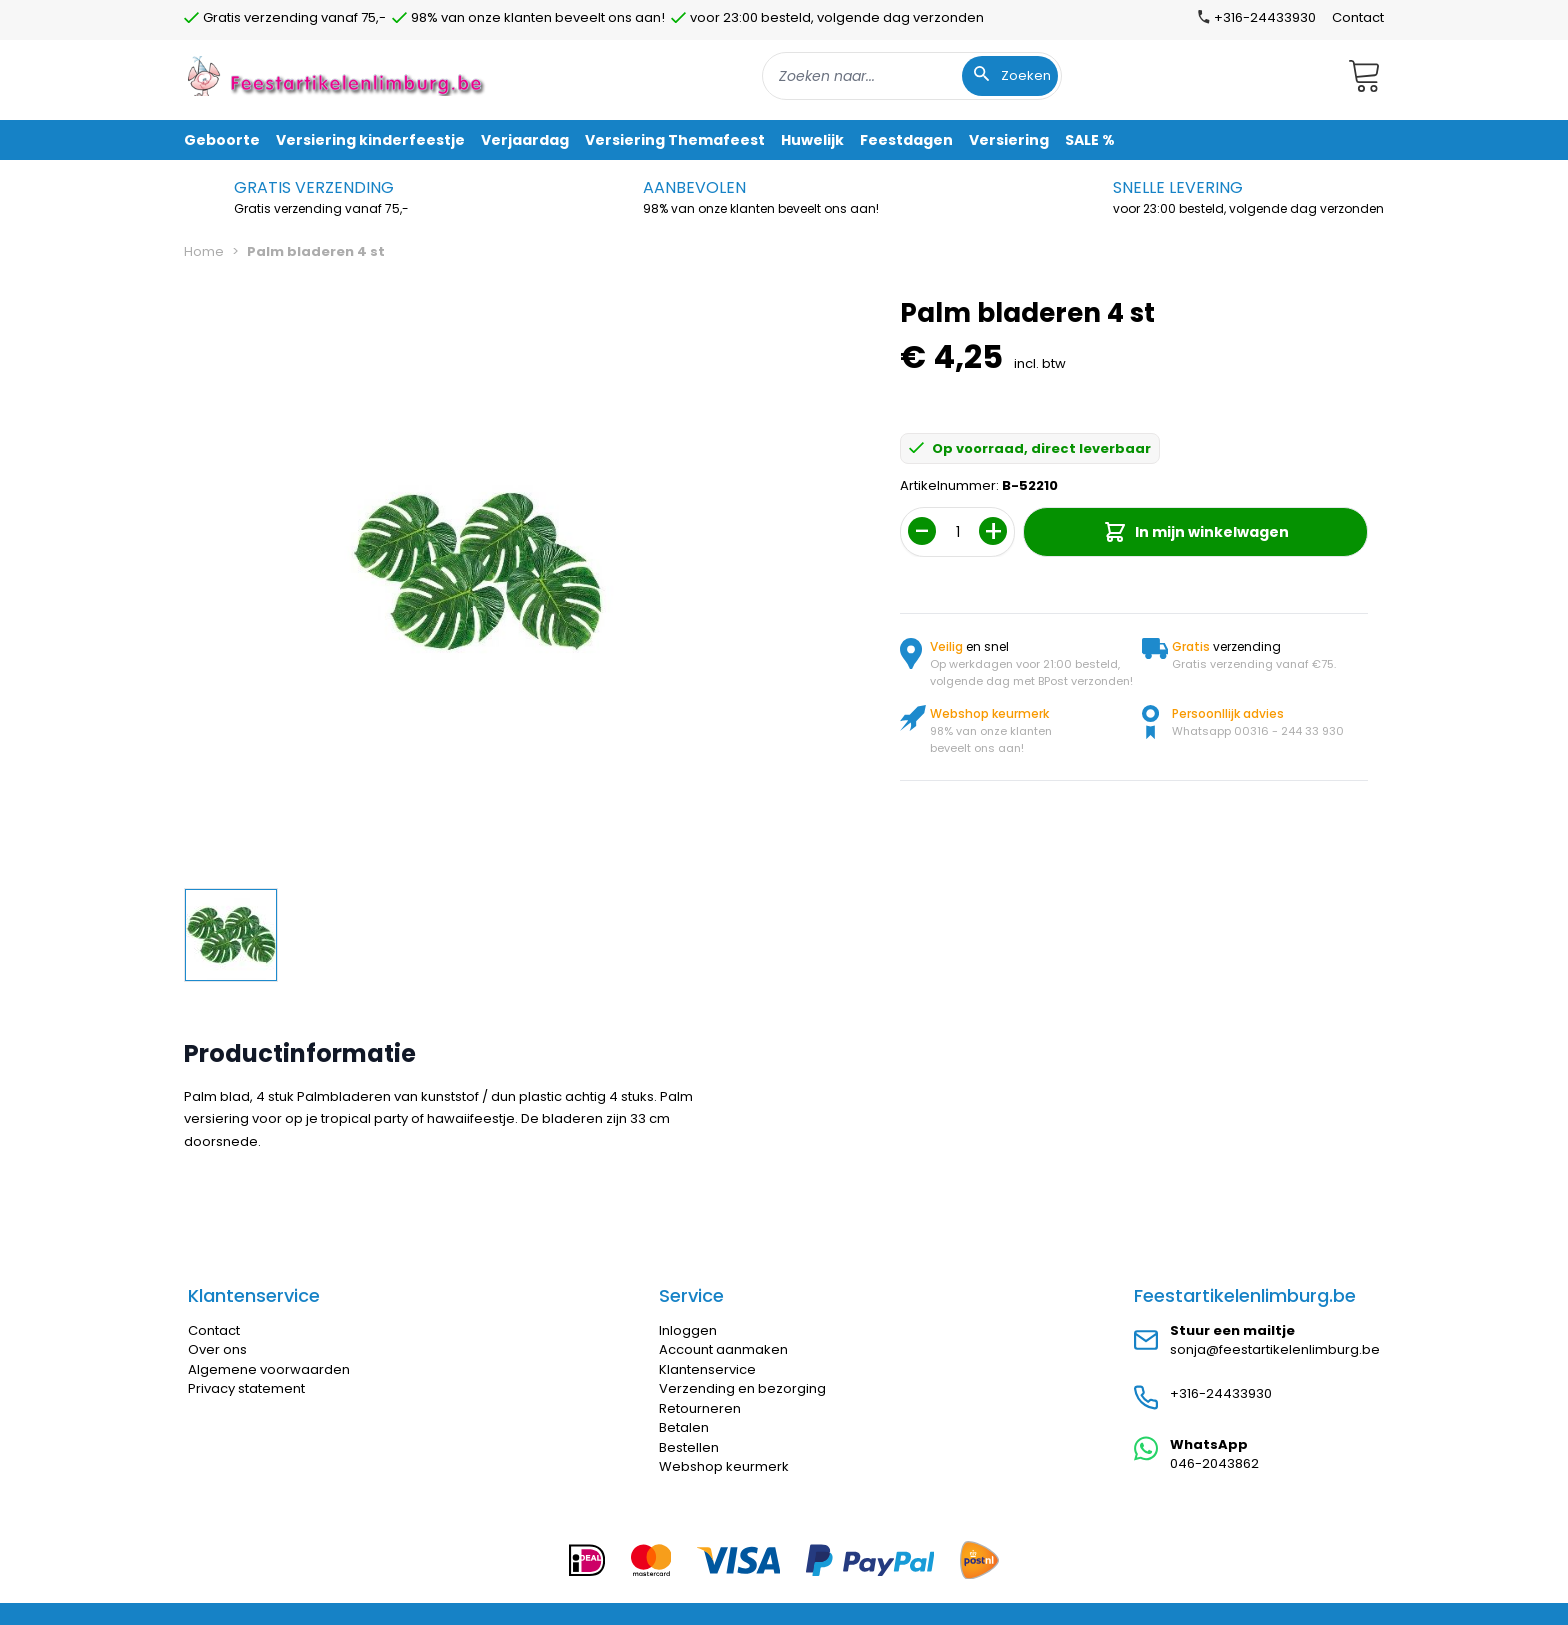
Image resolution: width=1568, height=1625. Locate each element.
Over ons (217, 1349)
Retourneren (700, 1408)
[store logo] (338, 75)
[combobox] (912, 76)
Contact (1358, 17)
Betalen (684, 1427)
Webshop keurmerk (724, 1466)
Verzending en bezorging (742, 1388)
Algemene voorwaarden (269, 1369)
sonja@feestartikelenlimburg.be (1275, 1349)
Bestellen (689, 1447)
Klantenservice (707, 1369)
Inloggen (688, 1330)
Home (204, 251)
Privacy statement (246, 1388)
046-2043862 (1214, 1463)
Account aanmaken (723, 1349)
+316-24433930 (1221, 1393)
